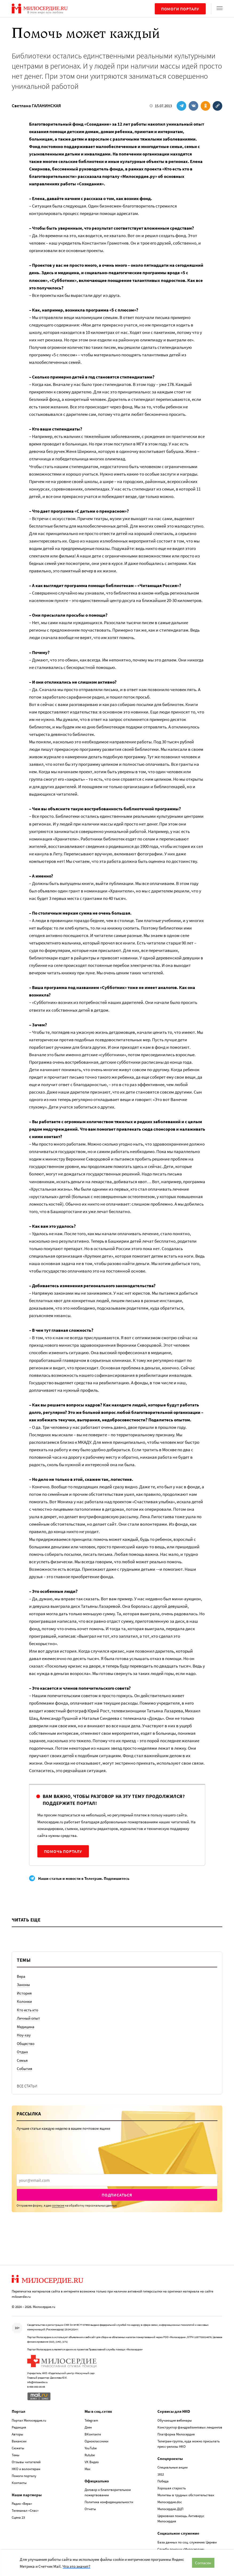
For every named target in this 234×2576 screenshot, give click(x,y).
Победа (163, 2481)
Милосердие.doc (169, 2502)
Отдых (22, 2051)
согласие (58, 2205)
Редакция (19, 2427)
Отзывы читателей (26, 2462)
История (24, 1993)
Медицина (25, 2026)
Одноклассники (96, 2441)
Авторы (17, 2434)
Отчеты (90, 2509)
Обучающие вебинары (174, 2420)
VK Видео (92, 2462)
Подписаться (117, 2195)
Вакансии (19, 2441)
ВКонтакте (93, 2434)
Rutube (90, 2455)
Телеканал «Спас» (25, 2510)
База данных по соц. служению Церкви (187, 2542)
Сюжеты (18, 2448)
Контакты (19, 2483)
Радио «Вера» (22, 2503)
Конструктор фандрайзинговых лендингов (189, 2427)
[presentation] (117, 2180)
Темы (15, 2455)
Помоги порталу (180, 8)
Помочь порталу (63, 1851)
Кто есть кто (27, 2009)
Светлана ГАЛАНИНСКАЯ (36, 106)
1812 (160, 2474)
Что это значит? (76, 2566)
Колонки (24, 2001)
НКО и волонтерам (26, 2469)
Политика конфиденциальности (109, 2502)
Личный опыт (28, 2018)
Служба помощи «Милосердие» (180, 2549)
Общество (25, 2043)
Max (87, 2469)
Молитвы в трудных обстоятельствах (185, 2495)
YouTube (91, 2448)
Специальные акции (172, 2467)
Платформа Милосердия (176, 2434)
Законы (23, 1984)
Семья (22, 2060)
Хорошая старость (171, 2488)
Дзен (88, 2427)
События (24, 2068)
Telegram (91, 2420)
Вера (21, 1976)
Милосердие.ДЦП (170, 2509)
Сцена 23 (18, 2517)
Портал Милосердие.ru (29, 2420)
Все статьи (27, 2085)
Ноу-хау (24, 2034)
